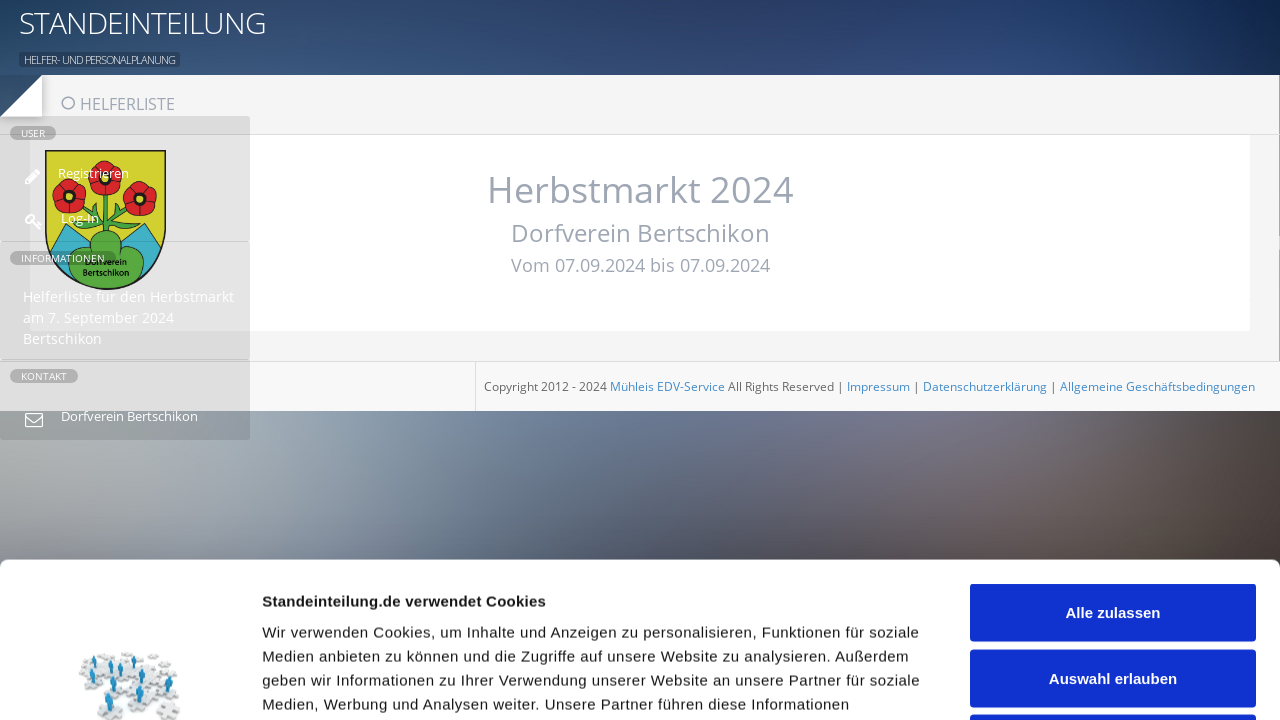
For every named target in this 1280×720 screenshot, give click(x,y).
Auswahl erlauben (1113, 523)
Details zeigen (1063, 680)
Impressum (878, 386)
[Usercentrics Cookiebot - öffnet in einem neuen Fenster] (129, 681)
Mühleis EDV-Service (667, 386)
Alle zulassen (1112, 457)
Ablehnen (1113, 588)
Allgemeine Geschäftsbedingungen (1157, 386)
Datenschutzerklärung (985, 386)
